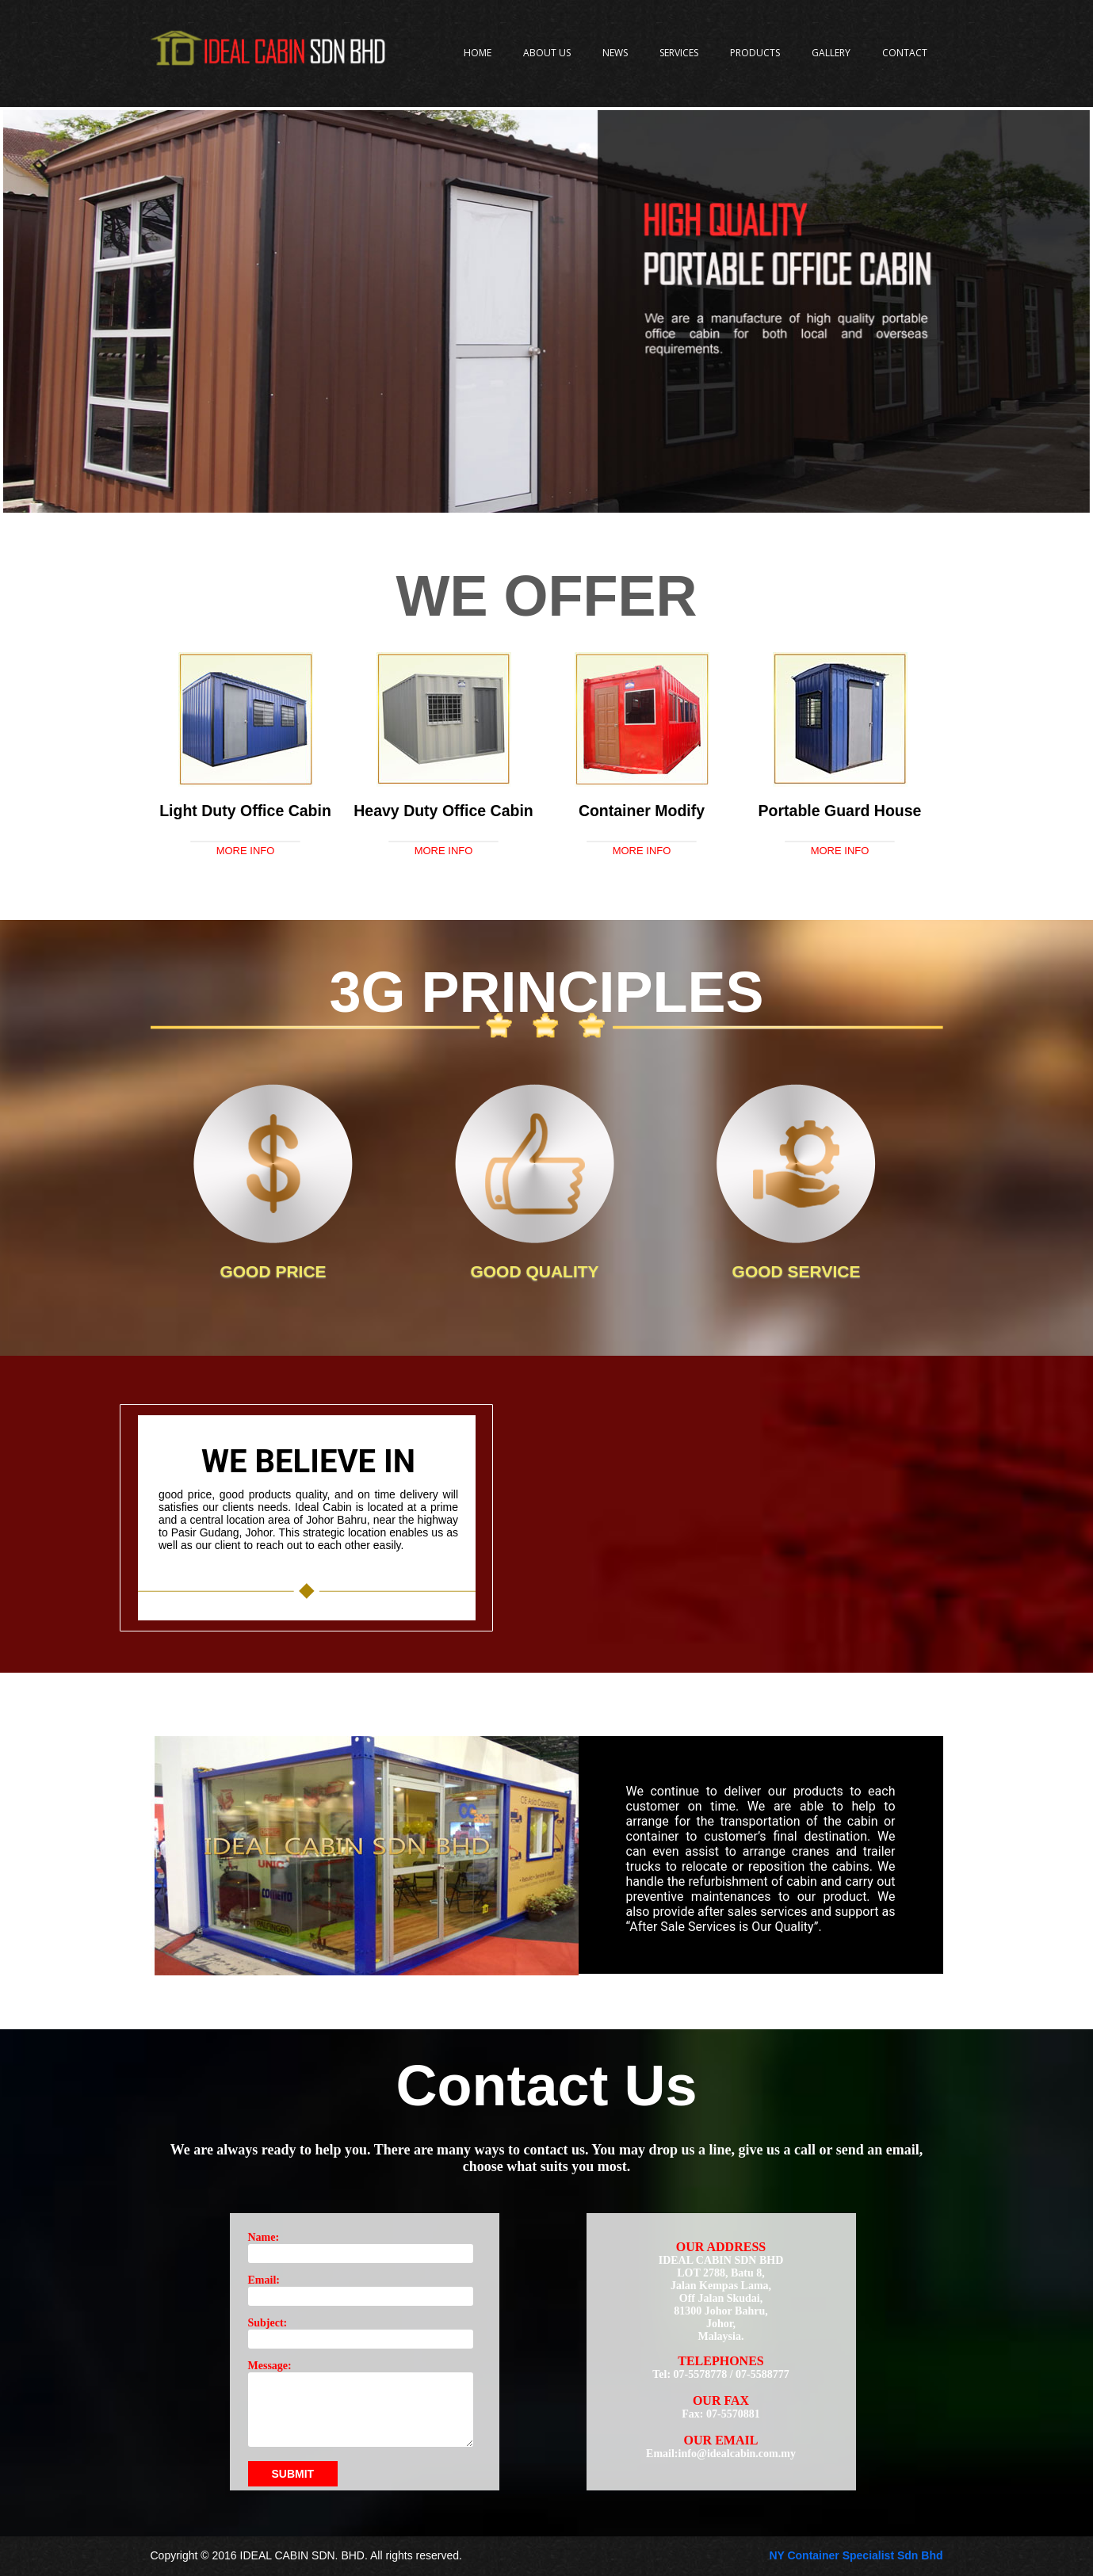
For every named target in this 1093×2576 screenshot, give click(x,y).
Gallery (831, 52)
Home (477, 52)
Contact (904, 52)
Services (678, 52)
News (615, 52)
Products (755, 52)
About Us (547, 52)
